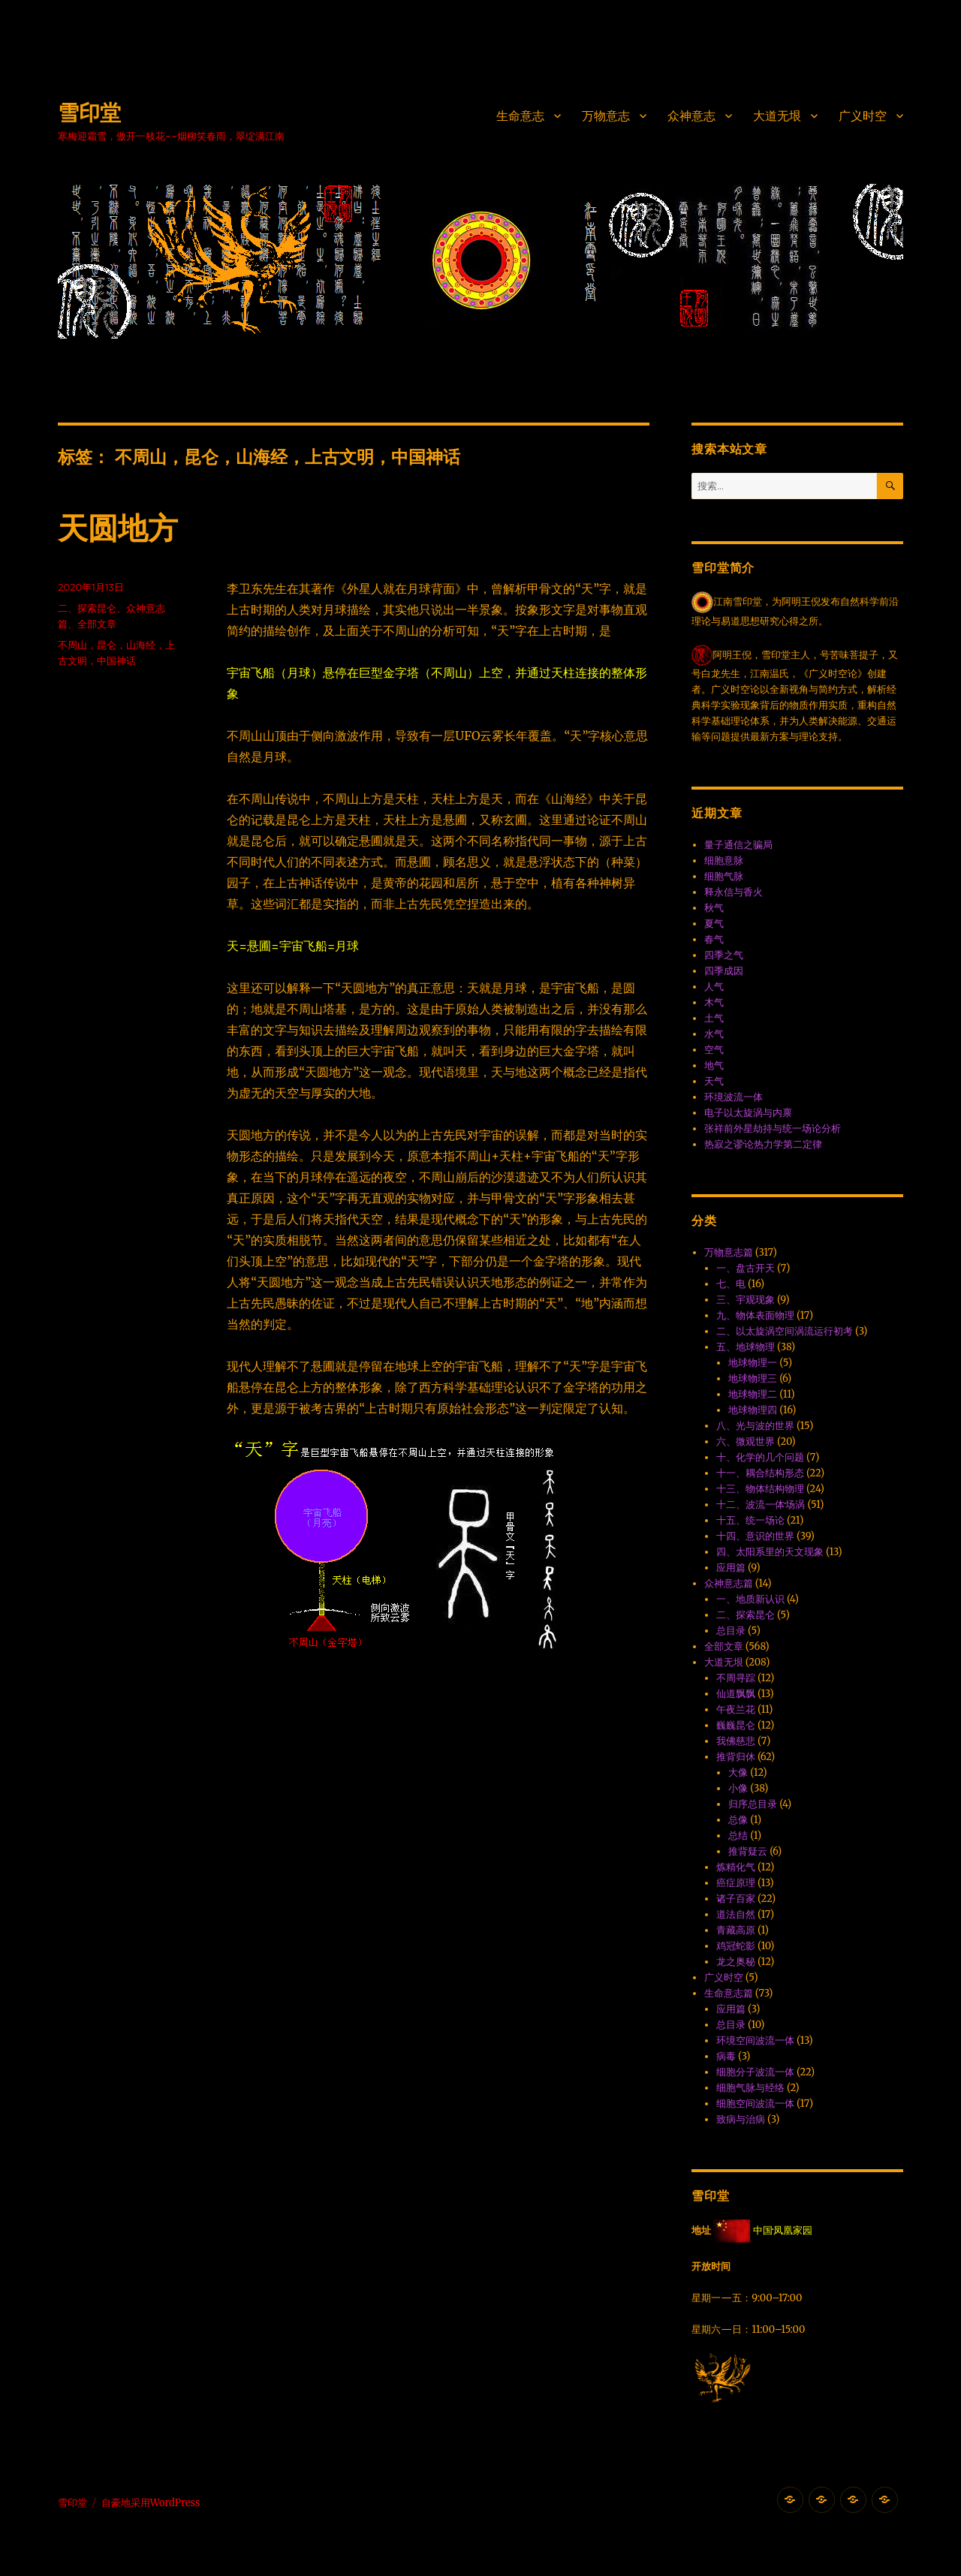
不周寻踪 (735, 1678)
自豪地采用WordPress (150, 2502)
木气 (714, 1002)
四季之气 (723, 955)
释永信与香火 (733, 892)
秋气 (714, 907)
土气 (714, 1018)
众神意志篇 (728, 1583)
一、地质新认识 (750, 1599)
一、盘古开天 (745, 1268)
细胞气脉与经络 (750, 2087)
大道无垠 (777, 116)
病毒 (726, 2056)
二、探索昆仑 (87, 608)
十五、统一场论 (750, 1520)
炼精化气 (735, 1867)
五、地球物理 (745, 1347)
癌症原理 (735, 1882)
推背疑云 (747, 1851)
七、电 (731, 1283)
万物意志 (606, 116)
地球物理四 (752, 1410)
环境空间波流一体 (755, 2040)
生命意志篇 (728, 1993)
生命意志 (520, 116)
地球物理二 (752, 1394)
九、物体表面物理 (755, 1315)
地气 (714, 1065)
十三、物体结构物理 (760, 1488)
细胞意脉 (723, 860)
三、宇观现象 (745, 1299)
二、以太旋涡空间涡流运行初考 (784, 1331)
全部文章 (96, 624)
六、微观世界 (745, 1441)
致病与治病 (740, 2119)
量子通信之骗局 (738, 844)
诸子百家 (735, 1898)
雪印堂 (89, 112)
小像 (738, 1788)
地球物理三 (752, 1378)
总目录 (731, 1630)
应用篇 (731, 1567)
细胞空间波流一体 (755, 2103)
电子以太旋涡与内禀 (748, 1112)
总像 (738, 1819)
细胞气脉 (723, 876)
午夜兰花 (735, 1709)
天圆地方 (118, 528)
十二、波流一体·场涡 (760, 1504)
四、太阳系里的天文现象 (770, 1551)
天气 (714, 1081)
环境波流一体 (733, 1097)
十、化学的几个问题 (760, 1457)
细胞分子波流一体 (755, 2072)
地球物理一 (752, 1362)
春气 (714, 939)
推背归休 (735, 1756)
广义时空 (863, 116)
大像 (738, 1772)
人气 (714, 986)
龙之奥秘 (735, 1961)
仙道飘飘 (735, 1693)
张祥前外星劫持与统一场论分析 (772, 1128)
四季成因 (723, 970)
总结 (738, 1835)
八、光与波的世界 (755, 1425)
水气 (714, 1034)
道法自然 (735, 1914)
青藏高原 (735, 1930)
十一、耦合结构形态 (760, 1473)
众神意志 (691, 116)
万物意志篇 (728, 1252)
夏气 (714, 923)
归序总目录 (752, 1804)
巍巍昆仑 (735, 1725)
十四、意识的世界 (755, 1536)
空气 (714, 1049)
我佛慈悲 (735, 1741)
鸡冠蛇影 (735, 1946)
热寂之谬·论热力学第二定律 (763, 1144)
